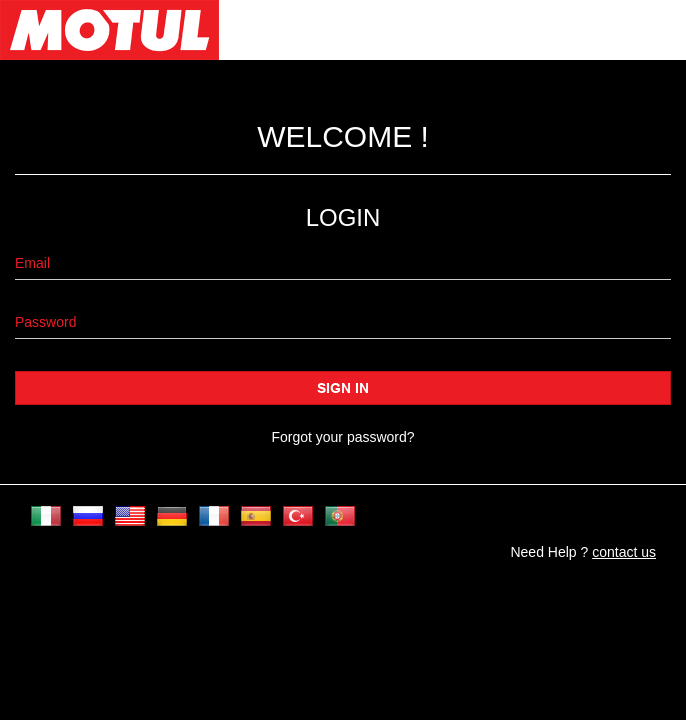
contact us (624, 552)
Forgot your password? (342, 437)
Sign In (343, 388)
